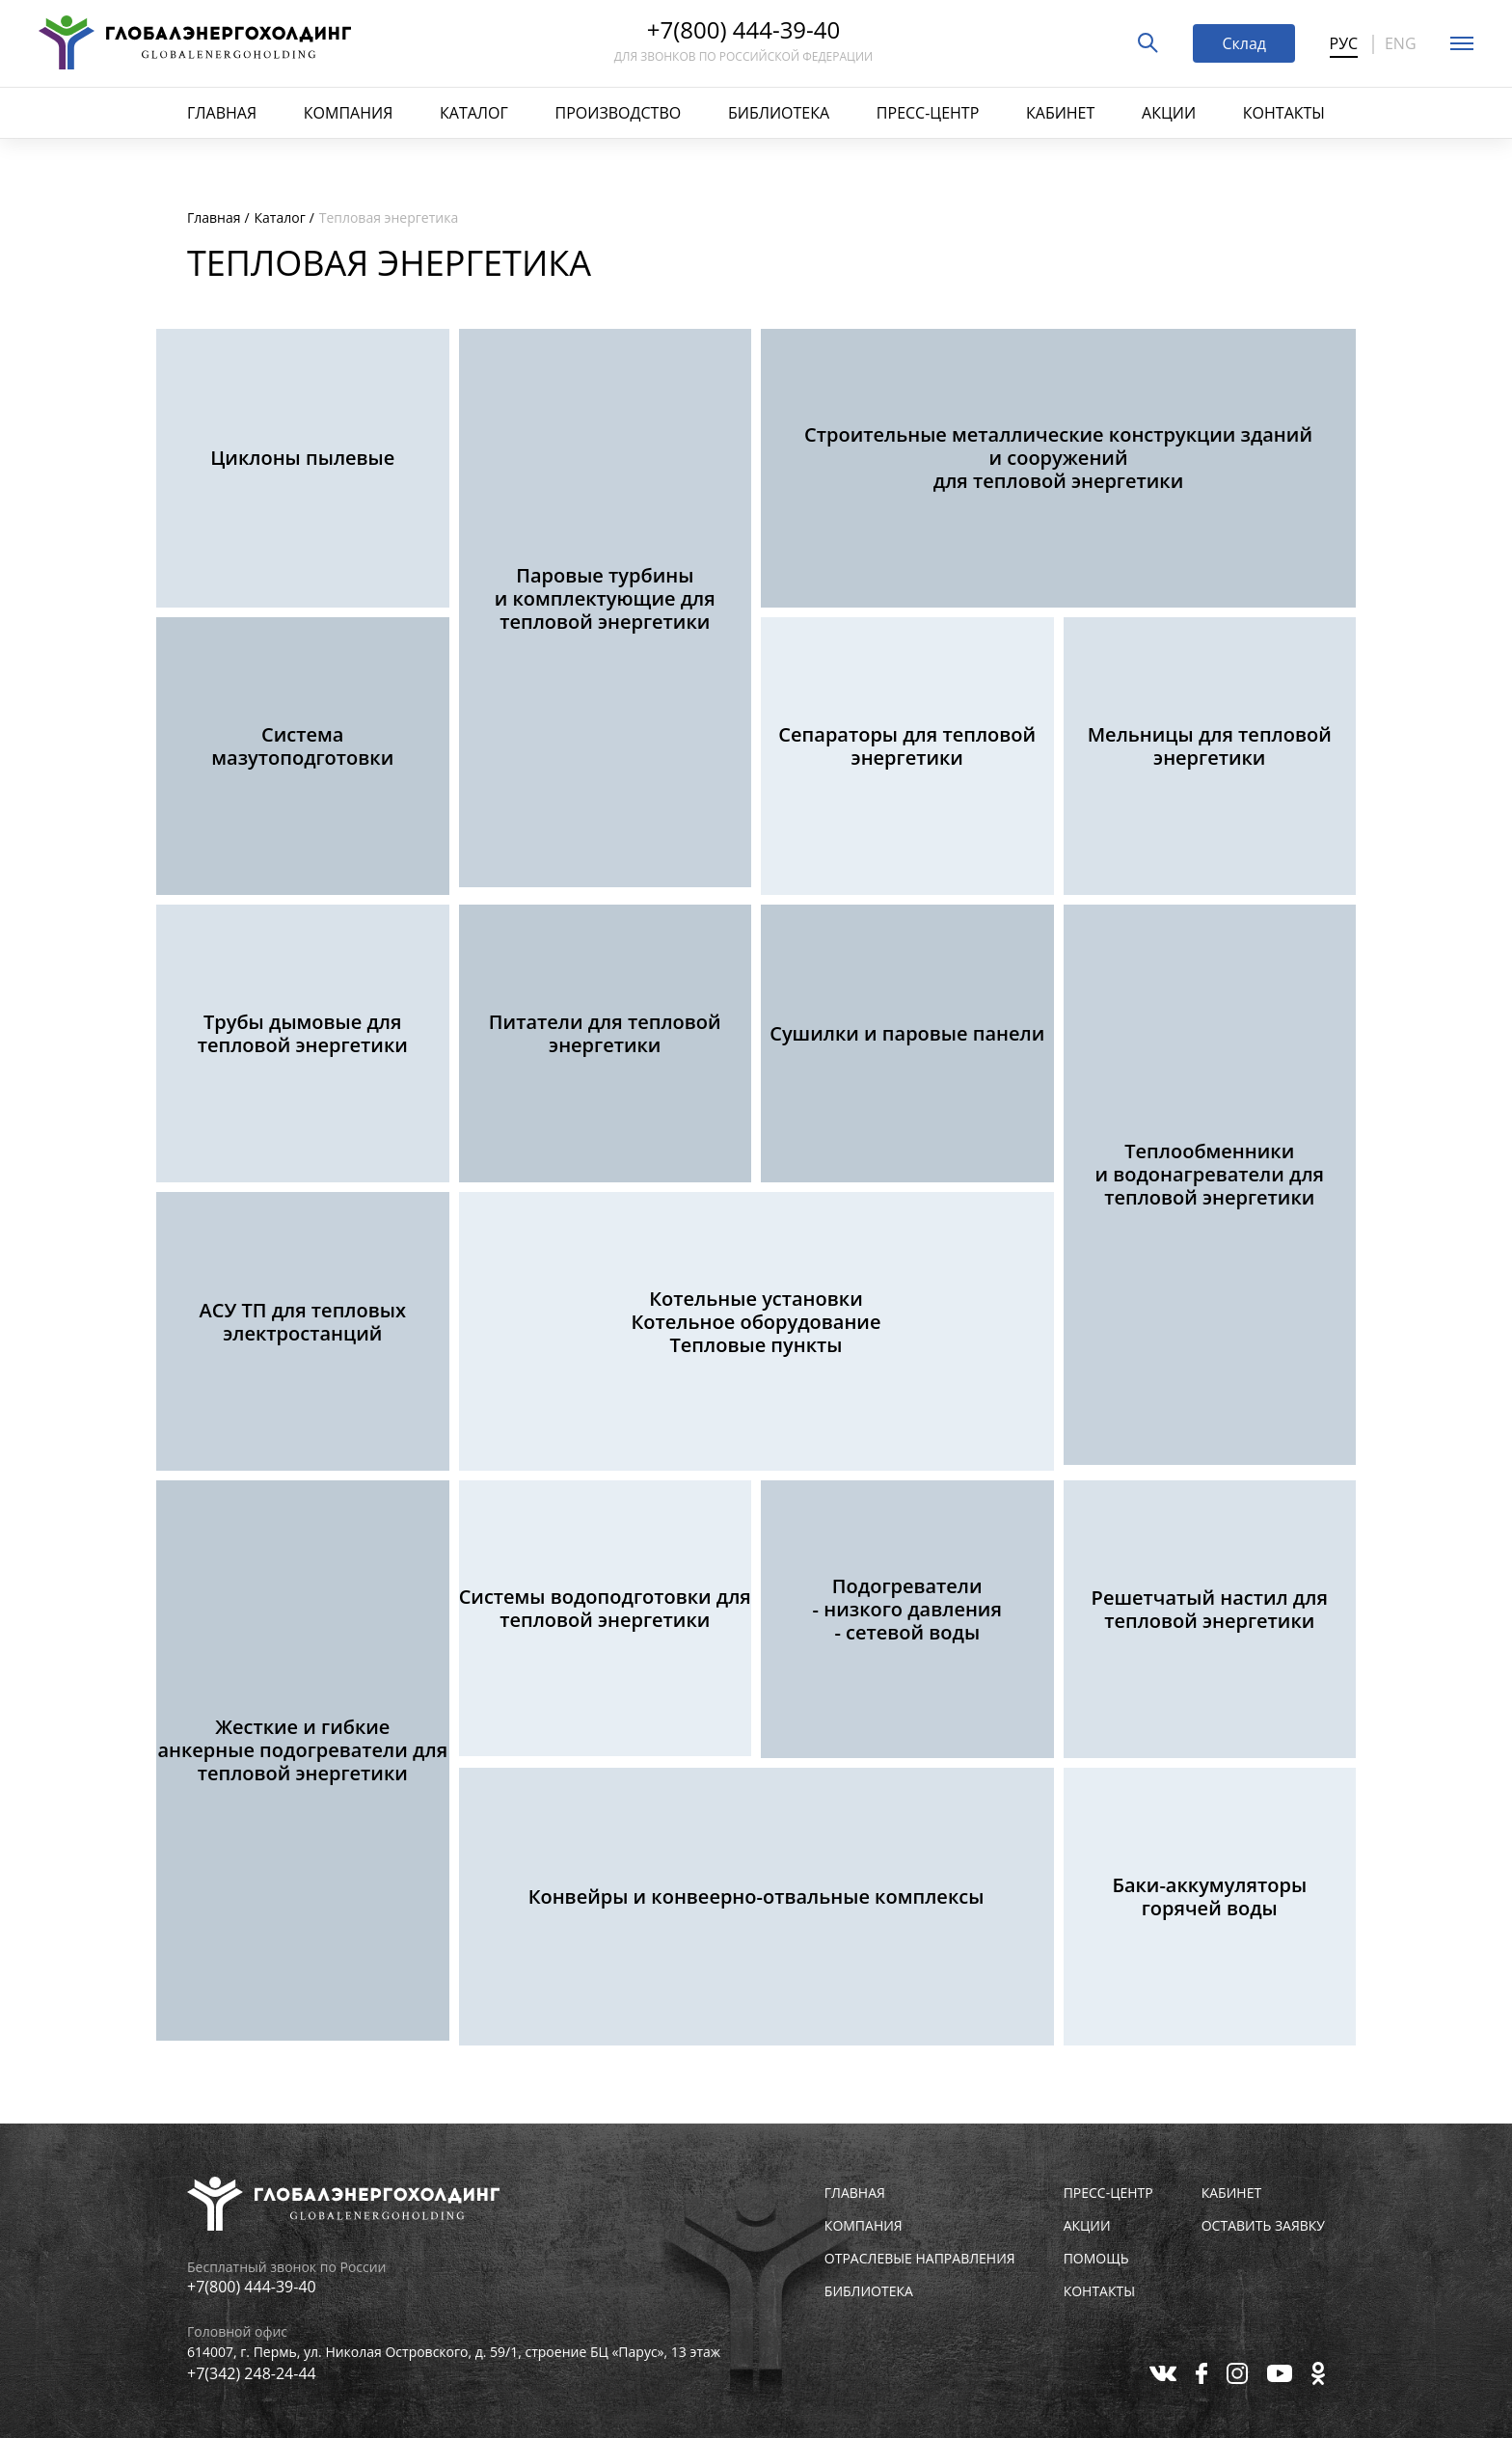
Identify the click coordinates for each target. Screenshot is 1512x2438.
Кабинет (1060, 112)
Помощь (1096, 2258)
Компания (348, 112)
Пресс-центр (928, 112)
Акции (1169, 112)
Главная (221, 112)
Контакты (1284, 112)
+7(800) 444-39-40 (744, 31)
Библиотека (778, 112)
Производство (618, 112)
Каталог (474, 112)
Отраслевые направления (919, 2258)
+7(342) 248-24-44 (251, 2373)
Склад (1244, 43)
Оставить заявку (1263, 2226)
